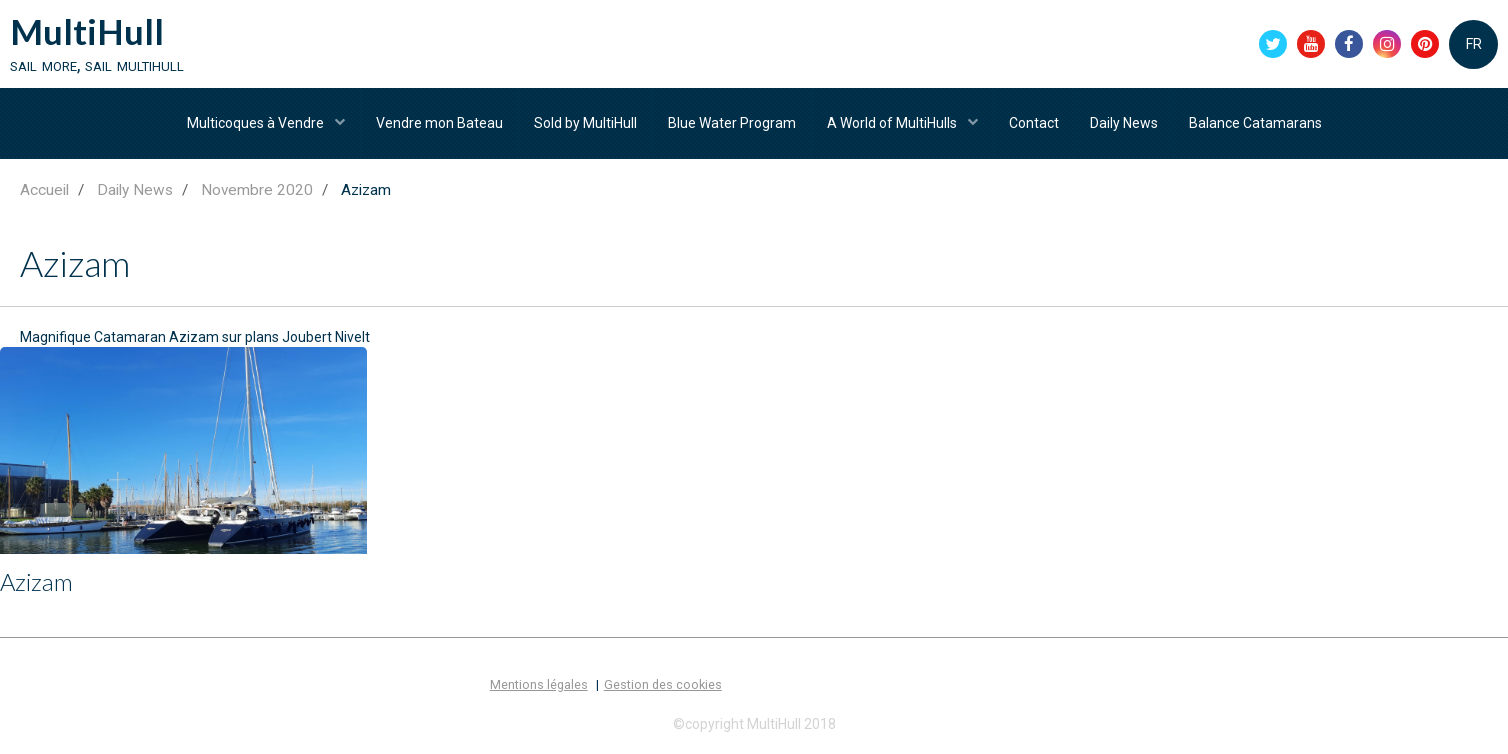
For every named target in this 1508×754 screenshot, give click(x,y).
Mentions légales (539, 684)
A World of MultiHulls (893, 123)
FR (1474, 44)
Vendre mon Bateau (439, 123)
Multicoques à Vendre (257, 123)
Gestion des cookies (663, 684)
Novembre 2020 (257, 190)
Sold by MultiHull (585, 123)
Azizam (36, 581)
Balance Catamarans (1255, 123)
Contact (1034, 123)
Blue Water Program (732, 123)
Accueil (44, 190)
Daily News (1124, 123)
